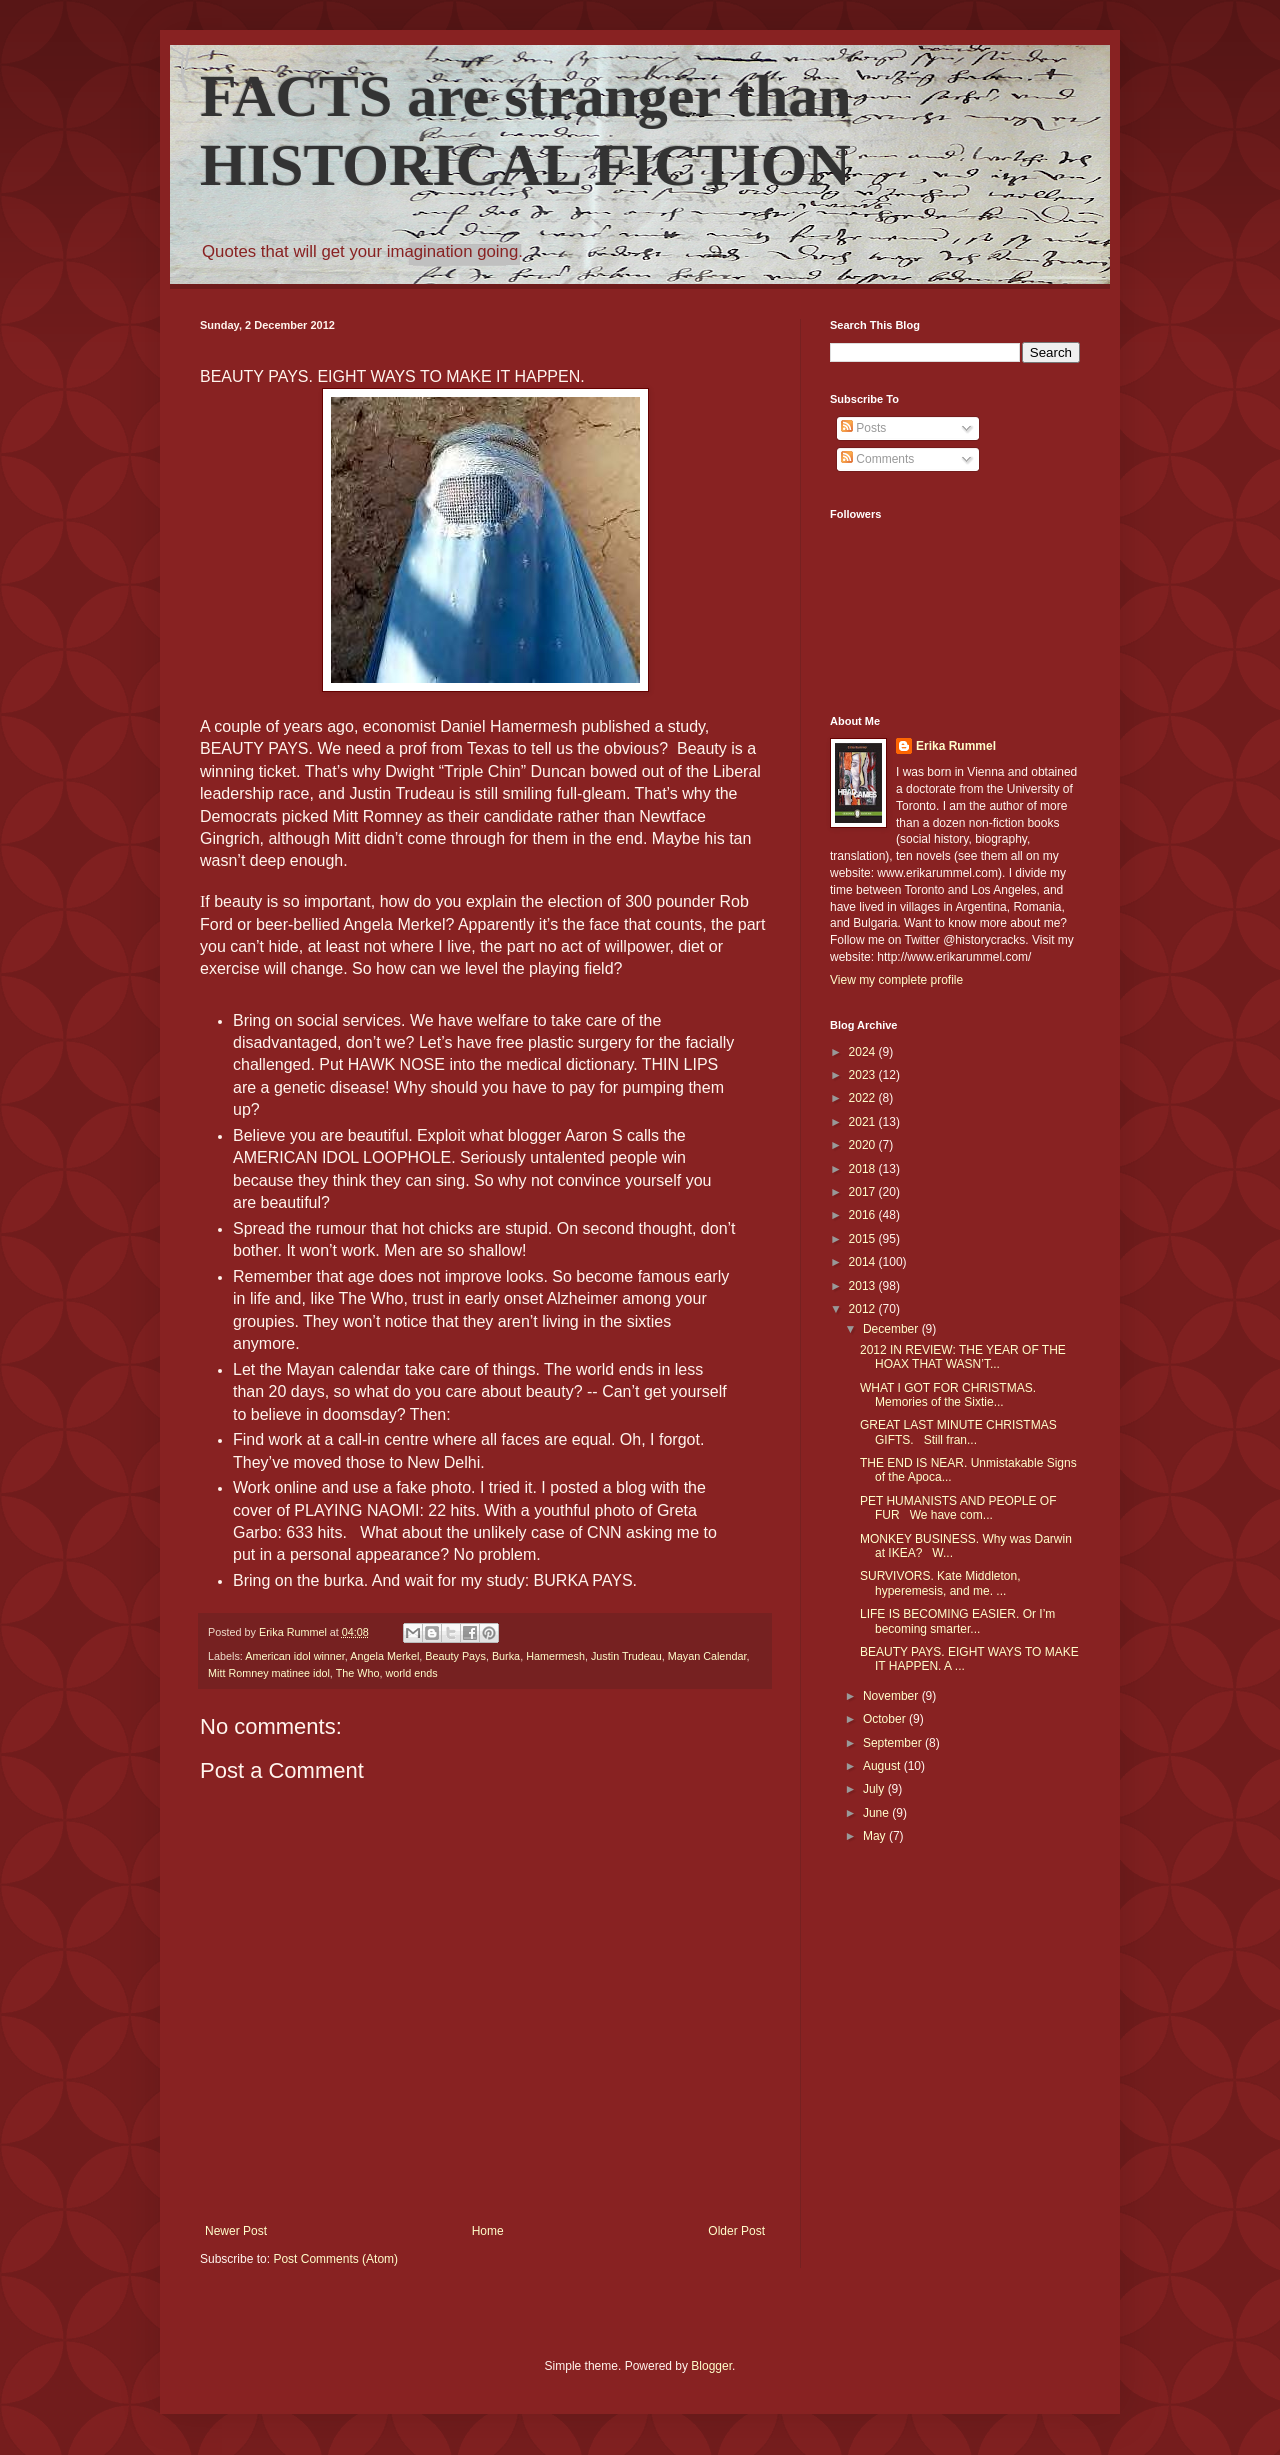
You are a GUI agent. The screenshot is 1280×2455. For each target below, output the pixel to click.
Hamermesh (555, 1656)
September (894, 1743)
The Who (358, 1673)
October (886, 1719)
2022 (864, 1098)
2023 (864, 1075)
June (877, 1813)
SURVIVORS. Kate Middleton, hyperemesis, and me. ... (940, 1583)
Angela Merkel (384, 1656)
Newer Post (236, 2231)
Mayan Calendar (707, 1656)
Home (488, 2231)
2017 (864, 1192)
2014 (864, 1262)
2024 (864, 1052)
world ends (411, 1673)
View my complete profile (896, 980)
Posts (863, 428)
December (892, 1329)
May (876, 1836)
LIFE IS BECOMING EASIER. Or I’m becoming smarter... (957, 1621)
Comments (877, 459)
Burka (506, 1656)
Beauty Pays (455, 1656)
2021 (864, 1122)
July (875, 1789)
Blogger (711, 2366)
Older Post (736, 2231)
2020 (864, 1145)
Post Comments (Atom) (335, 2259)
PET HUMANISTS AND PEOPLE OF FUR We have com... (958, 1508)
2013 (864, 1286)
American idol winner (295, 1656)
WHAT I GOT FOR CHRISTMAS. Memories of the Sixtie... (948, 1395)
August (883, 1766)
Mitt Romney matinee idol (269, 1673)
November (892, 1696)
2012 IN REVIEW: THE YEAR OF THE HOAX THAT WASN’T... (963, 1357)
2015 (864, 1239)
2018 (864, 1169)
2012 (864, 1309)
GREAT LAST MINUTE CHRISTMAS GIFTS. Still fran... (958, 1432)
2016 (864, 1215)
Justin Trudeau (626, 1656)
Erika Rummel (956, 746)
